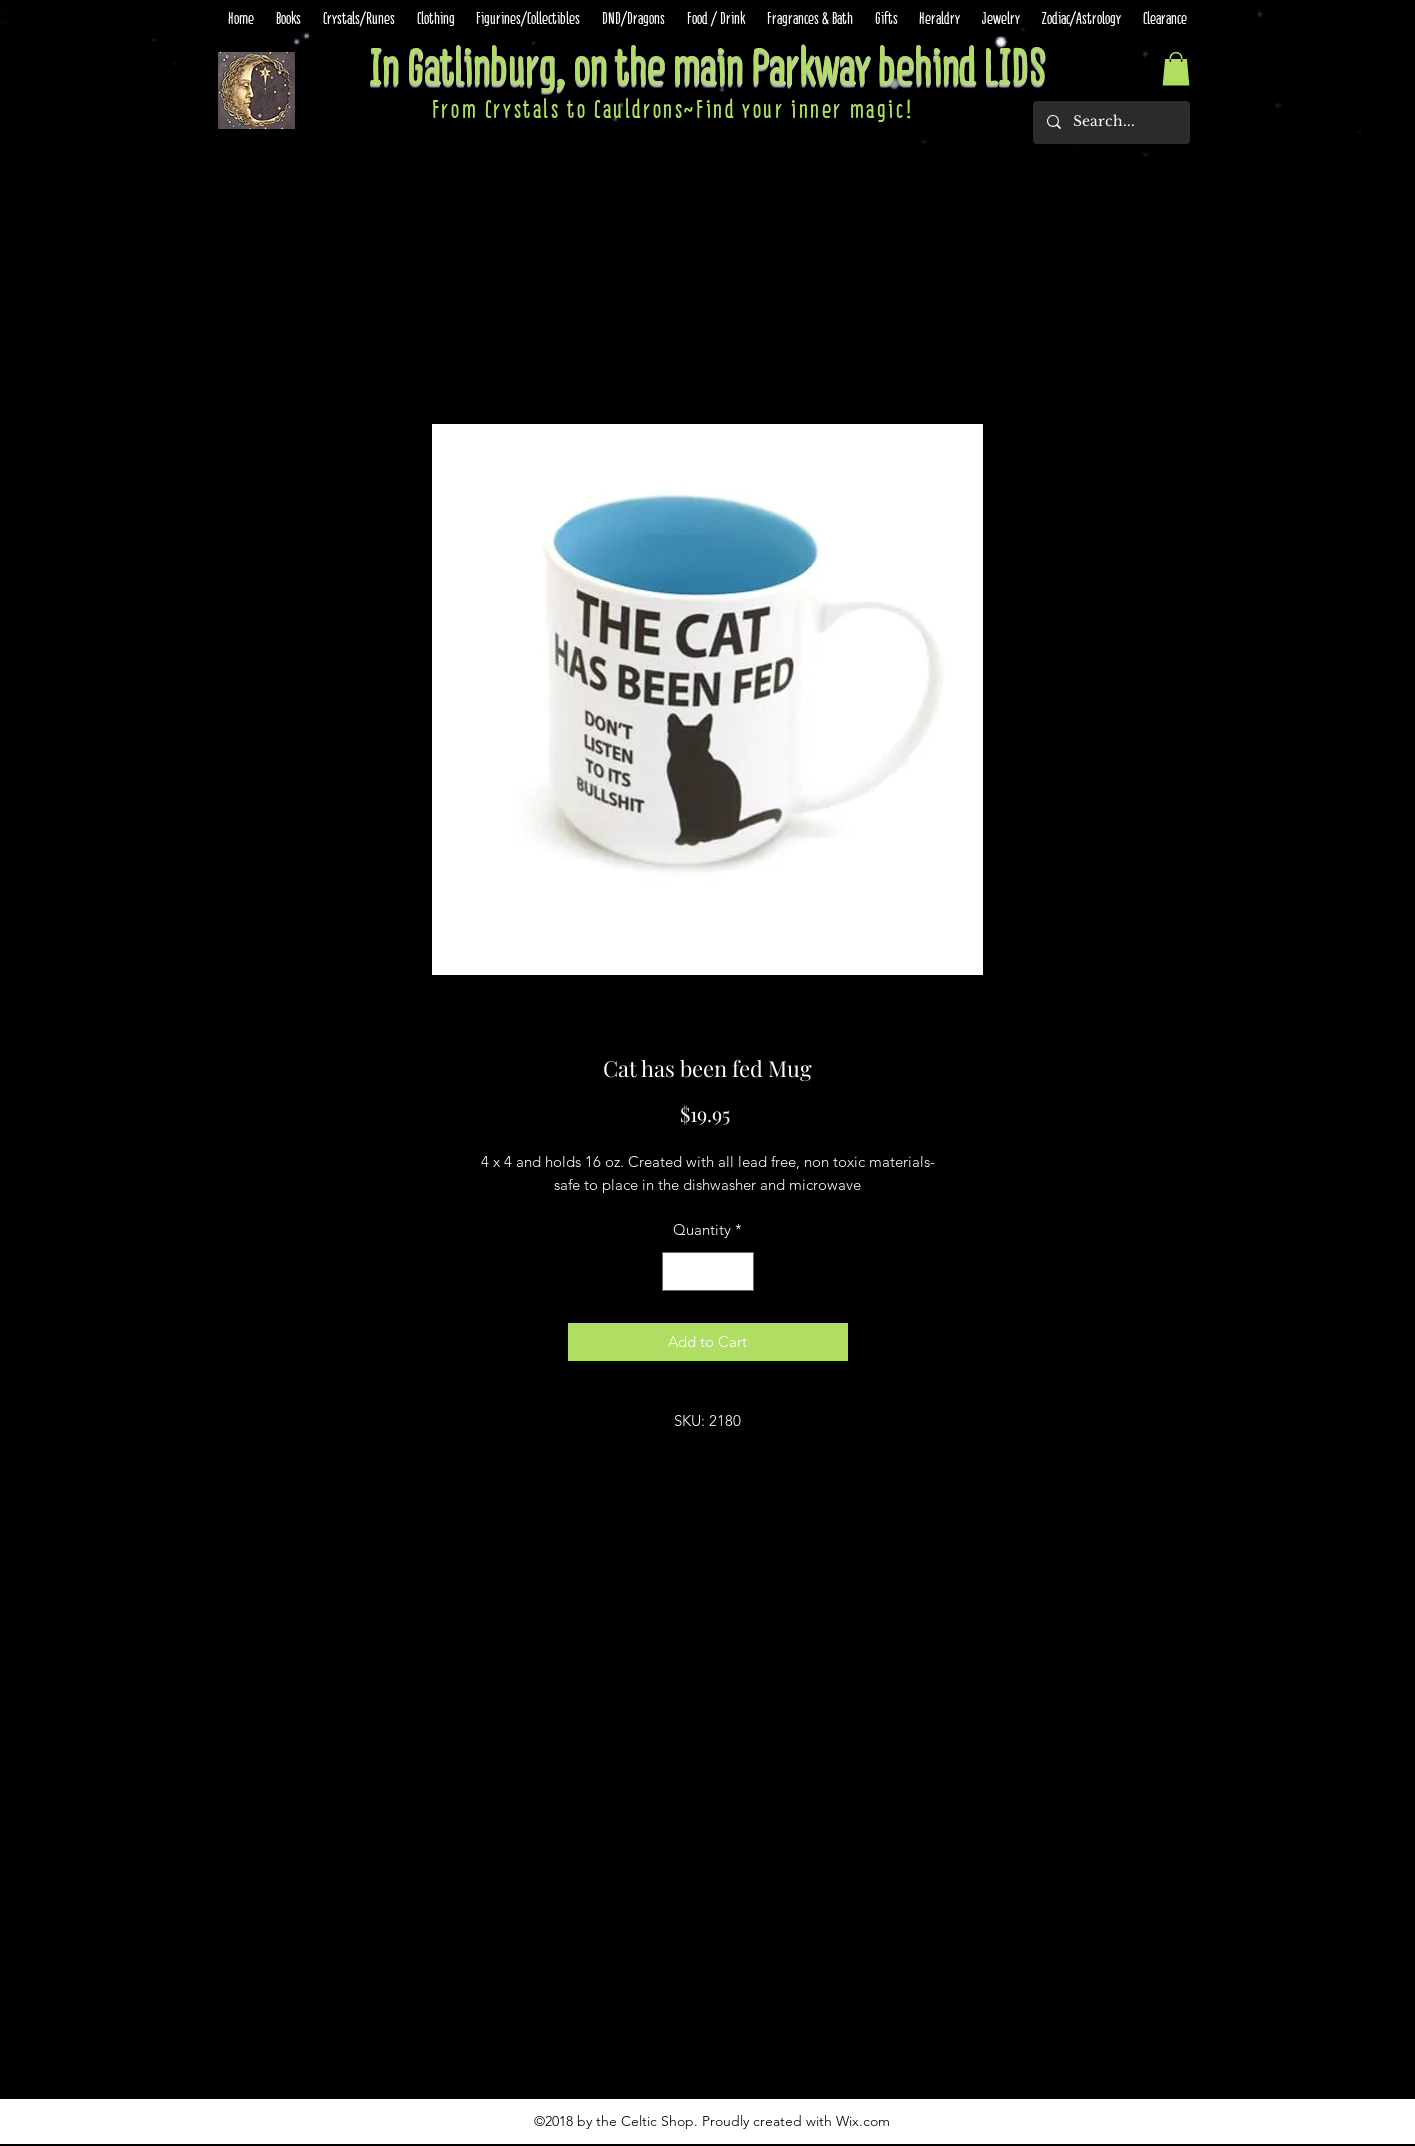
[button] (1176, 68)
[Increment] (737, 1271)
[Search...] (1110, 122)
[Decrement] (678, 1271)
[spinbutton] (707, 1271)
